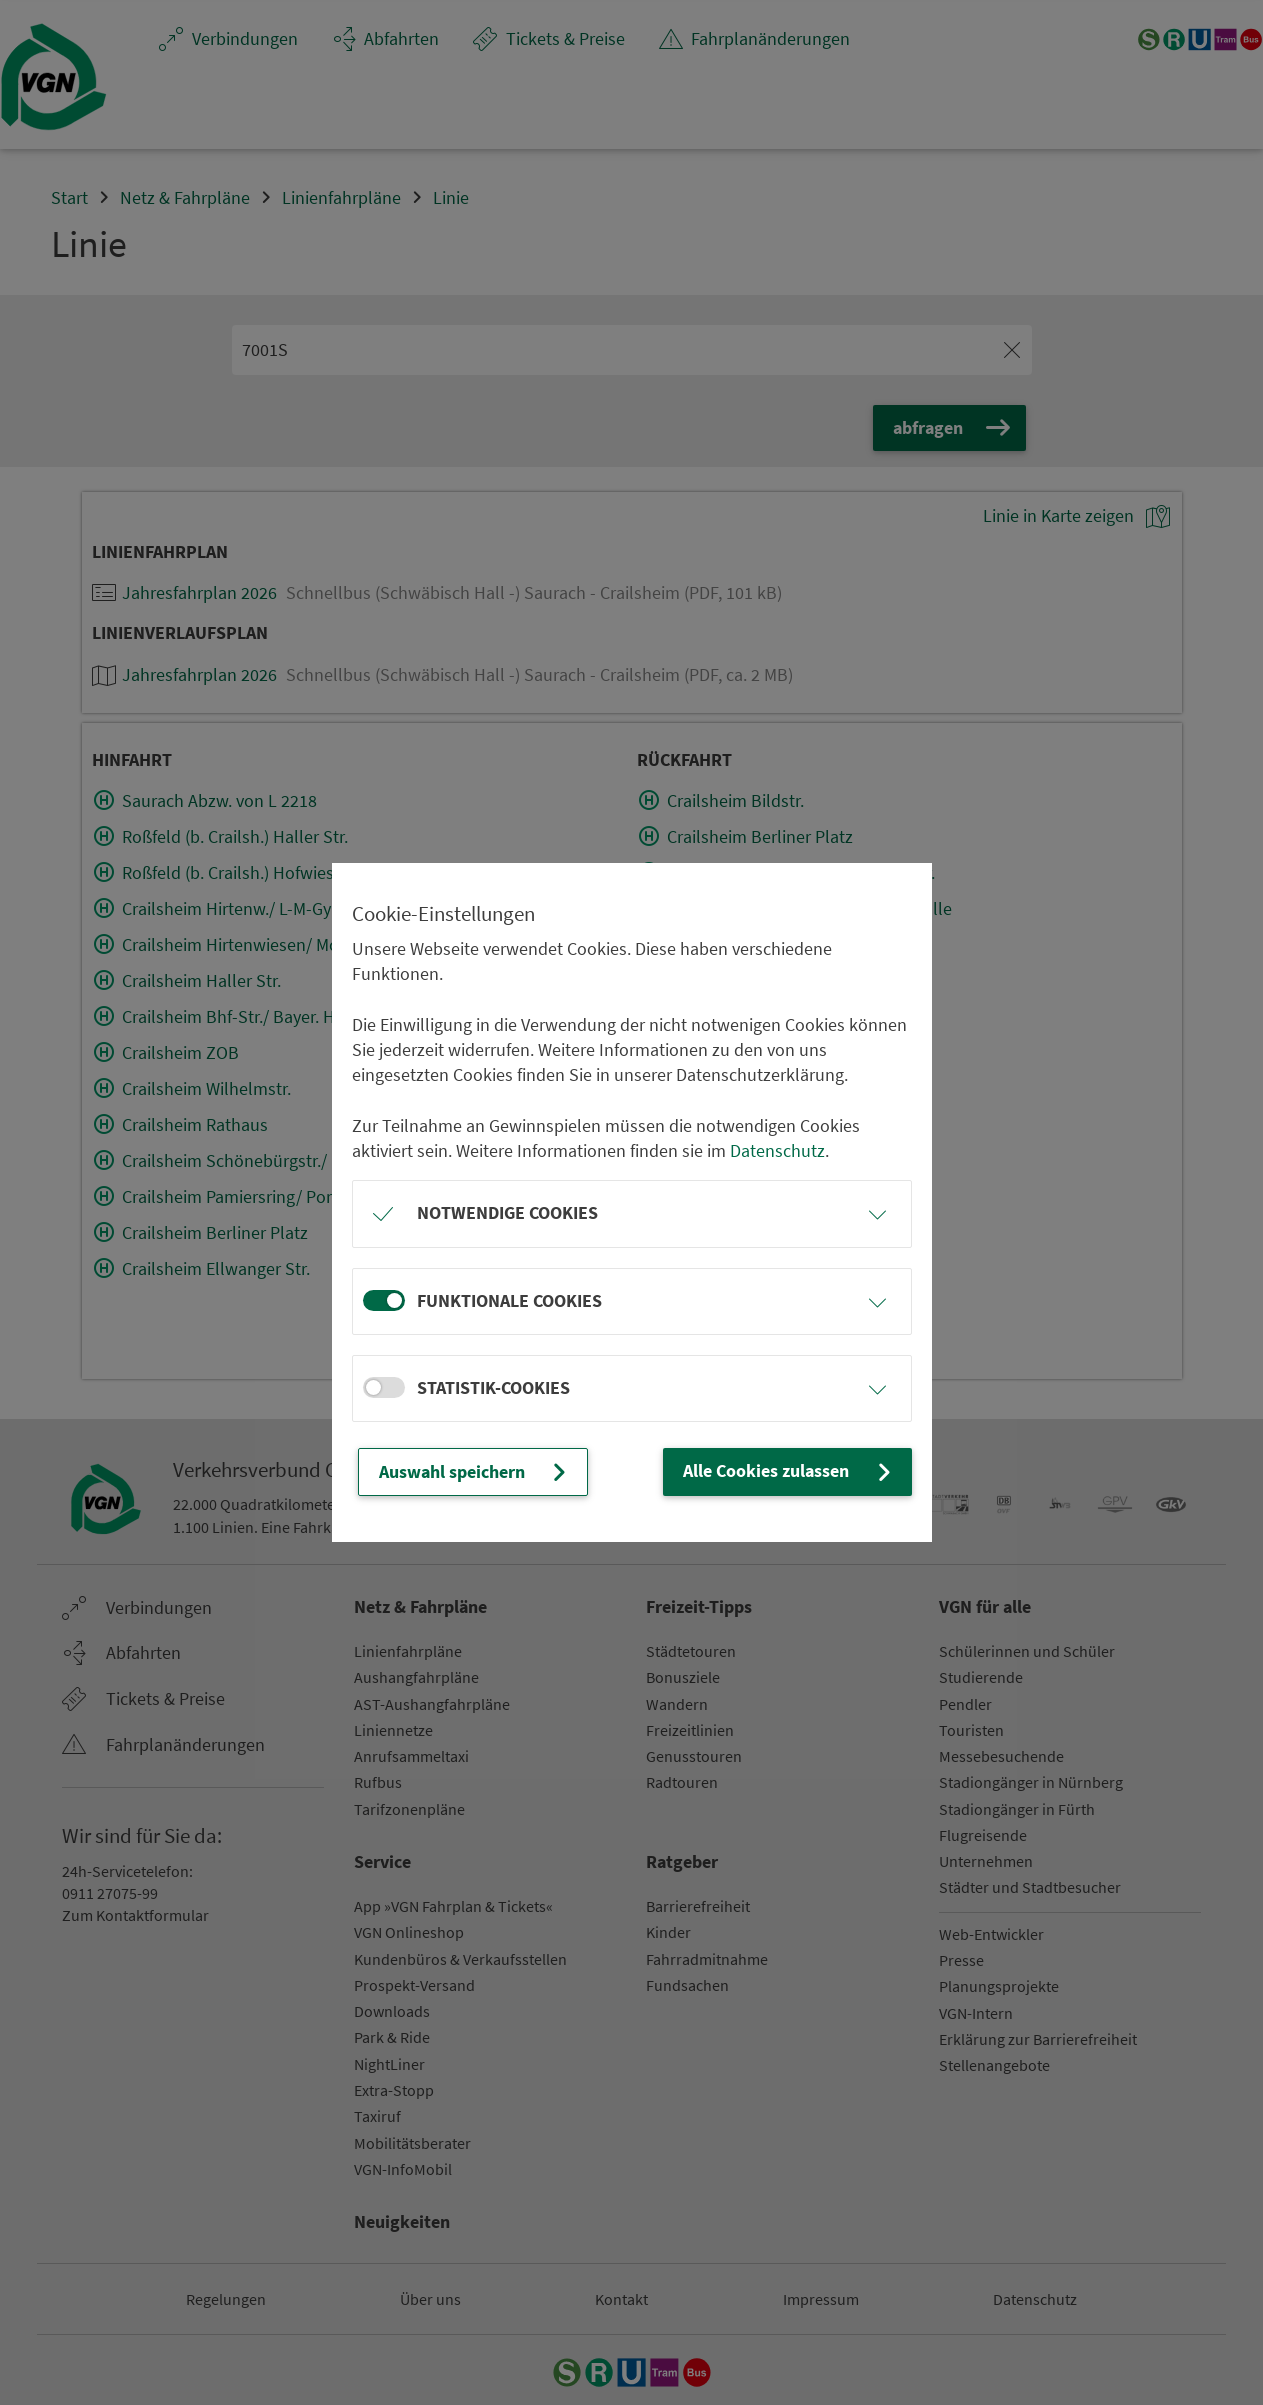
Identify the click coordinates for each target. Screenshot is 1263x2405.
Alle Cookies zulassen (789, 1472)
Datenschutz (777, 1151)
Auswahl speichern (475, 1472)
